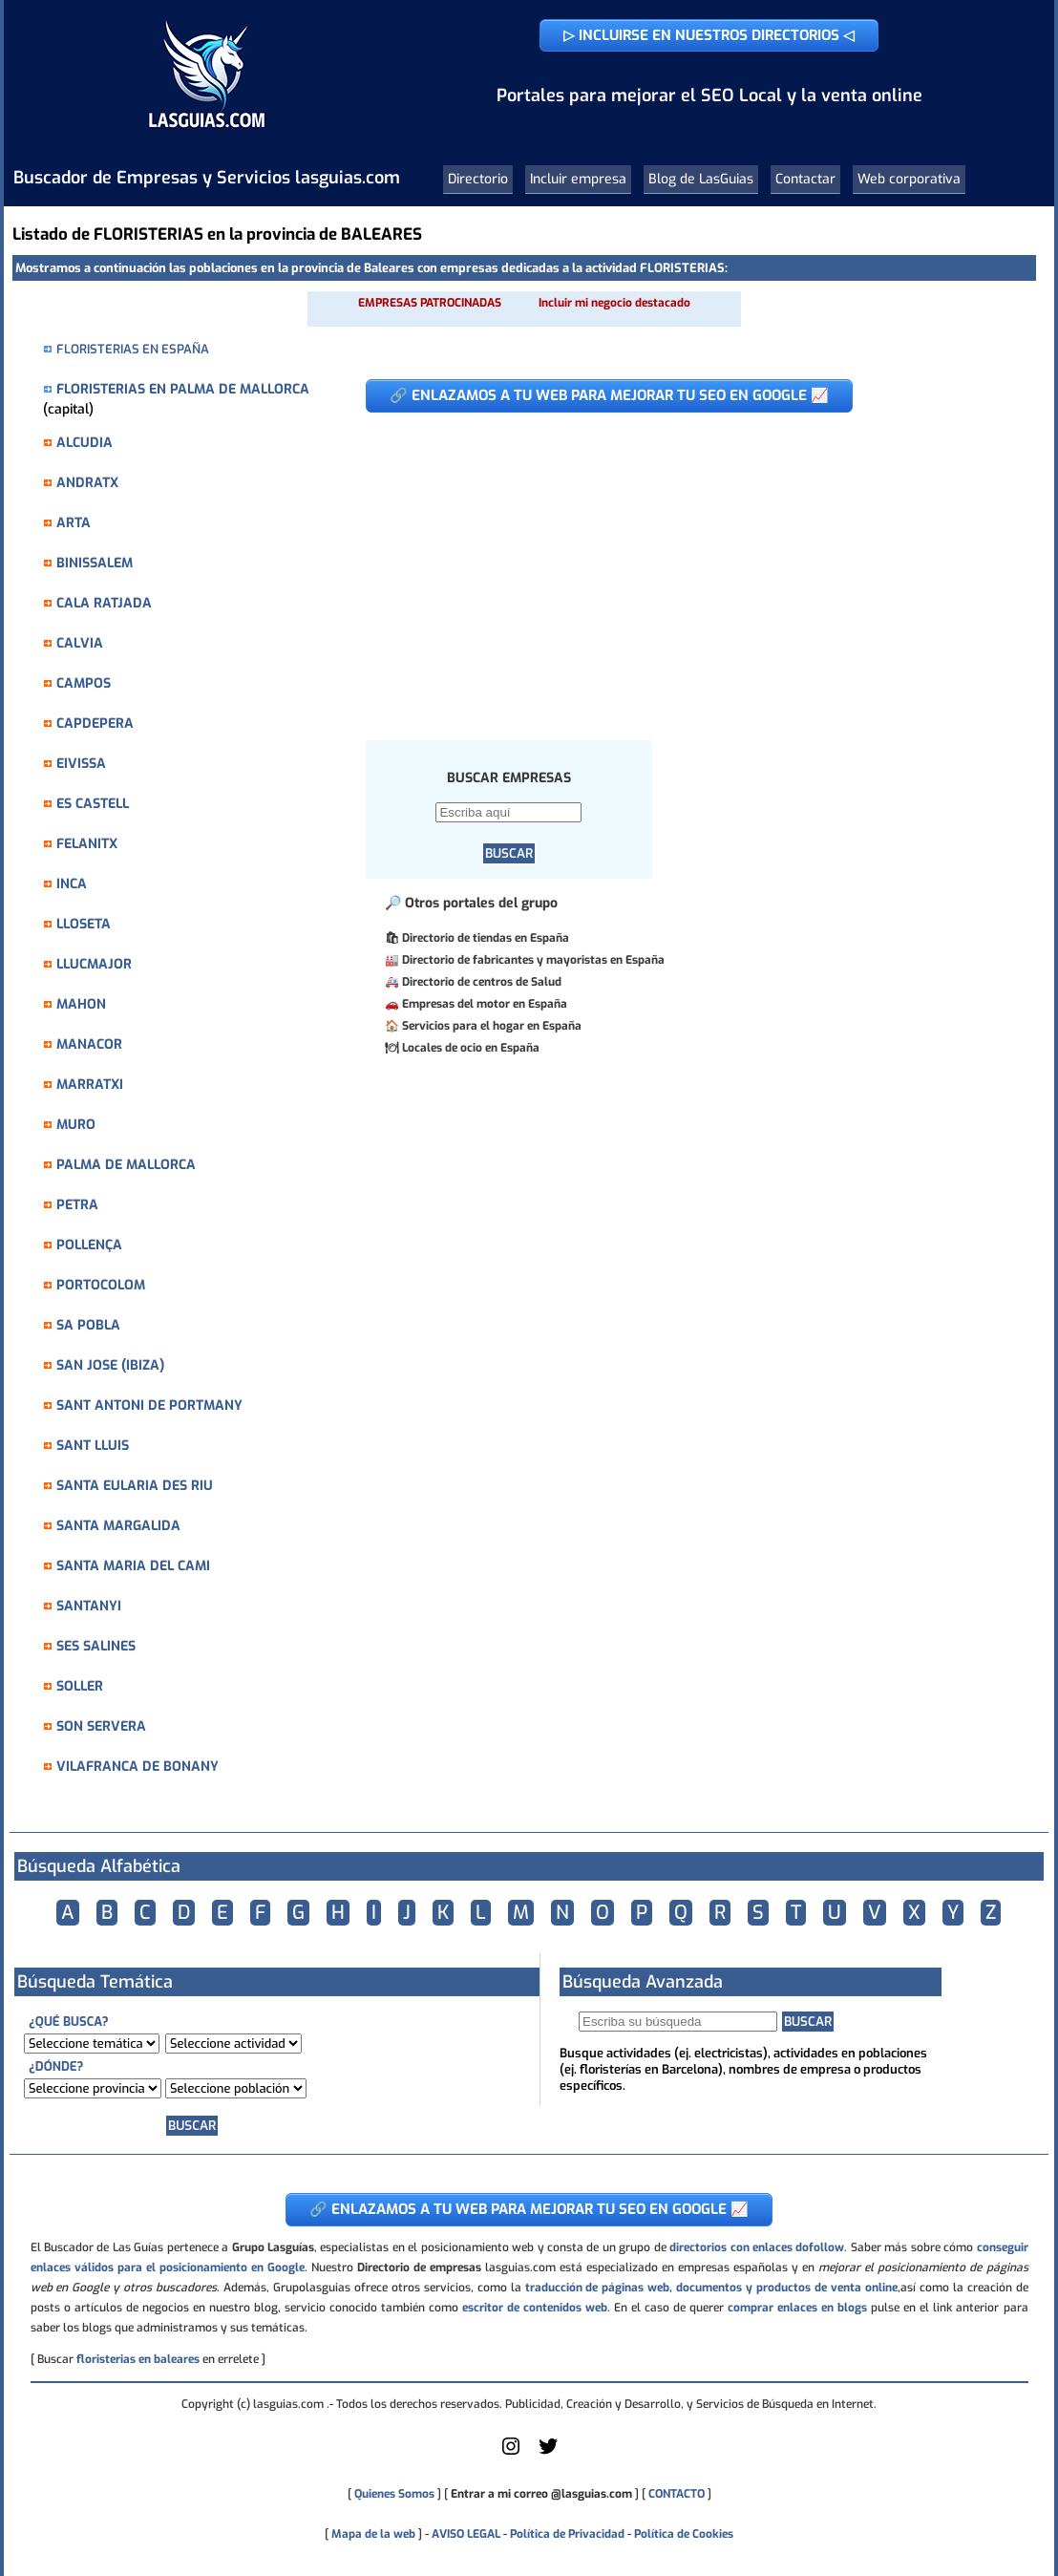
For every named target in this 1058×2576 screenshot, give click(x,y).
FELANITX (86, 844)
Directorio (478, 179)
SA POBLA (88, 1325)
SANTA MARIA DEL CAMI (133, 1566)
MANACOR (89, 1044)
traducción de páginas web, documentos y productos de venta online (711, 2287)
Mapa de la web (371, 2534)
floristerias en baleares (138, 2359)
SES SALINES (96, 1646)
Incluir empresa (578, 179)
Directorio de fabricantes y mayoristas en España (533, 960)
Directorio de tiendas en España (485, 938)
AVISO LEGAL (466, 2534)
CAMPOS (83, 683)
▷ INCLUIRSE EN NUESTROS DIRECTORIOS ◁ (709, 35)
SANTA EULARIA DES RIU (134, 1486)
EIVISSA (81, 764)
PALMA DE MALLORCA (126, 1165)
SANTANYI (88, 1606)
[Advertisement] (686, 566)
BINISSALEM (94, 563)
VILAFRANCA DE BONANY (137, 1766)
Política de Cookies (683, 2534)
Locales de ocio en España (471, 1047)
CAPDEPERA (95, 723)
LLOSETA (83, 924)
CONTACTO (676, 2493)
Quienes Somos (394, 2493)
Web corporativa (909, 179)
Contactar (805, 179)
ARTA (73, 523)
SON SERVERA (101, 1726)
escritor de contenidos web (534, 2307)
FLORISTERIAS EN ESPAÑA (132, 349)
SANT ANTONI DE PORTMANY (149, 1405)
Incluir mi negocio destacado (614, 302)
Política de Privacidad (567, 2534)
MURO (75, 1125)
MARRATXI (89, 1084)
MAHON (81, 1004)
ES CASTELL (92, 804)
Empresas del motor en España (484, 1003)
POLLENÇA (89, 1245)
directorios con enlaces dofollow (756, 2247)
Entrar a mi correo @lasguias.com (541, 2493)
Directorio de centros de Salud (481, 982)
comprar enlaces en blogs (797, 2307)
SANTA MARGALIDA (118, 1526)
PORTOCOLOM (100, 1285)
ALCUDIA (84, 443)
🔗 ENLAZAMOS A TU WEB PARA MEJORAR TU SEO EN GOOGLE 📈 (609, 395)
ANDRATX (87, 483)
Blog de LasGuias (700, 179)
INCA (71, 884)
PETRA (77, 1205)
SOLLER (79, 1686)
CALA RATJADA (104, 603)
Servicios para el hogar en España (492, 1025)
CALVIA (79, 643)
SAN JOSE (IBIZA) (110, 1365)
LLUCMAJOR (94, 964)
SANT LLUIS (92, 1446)
